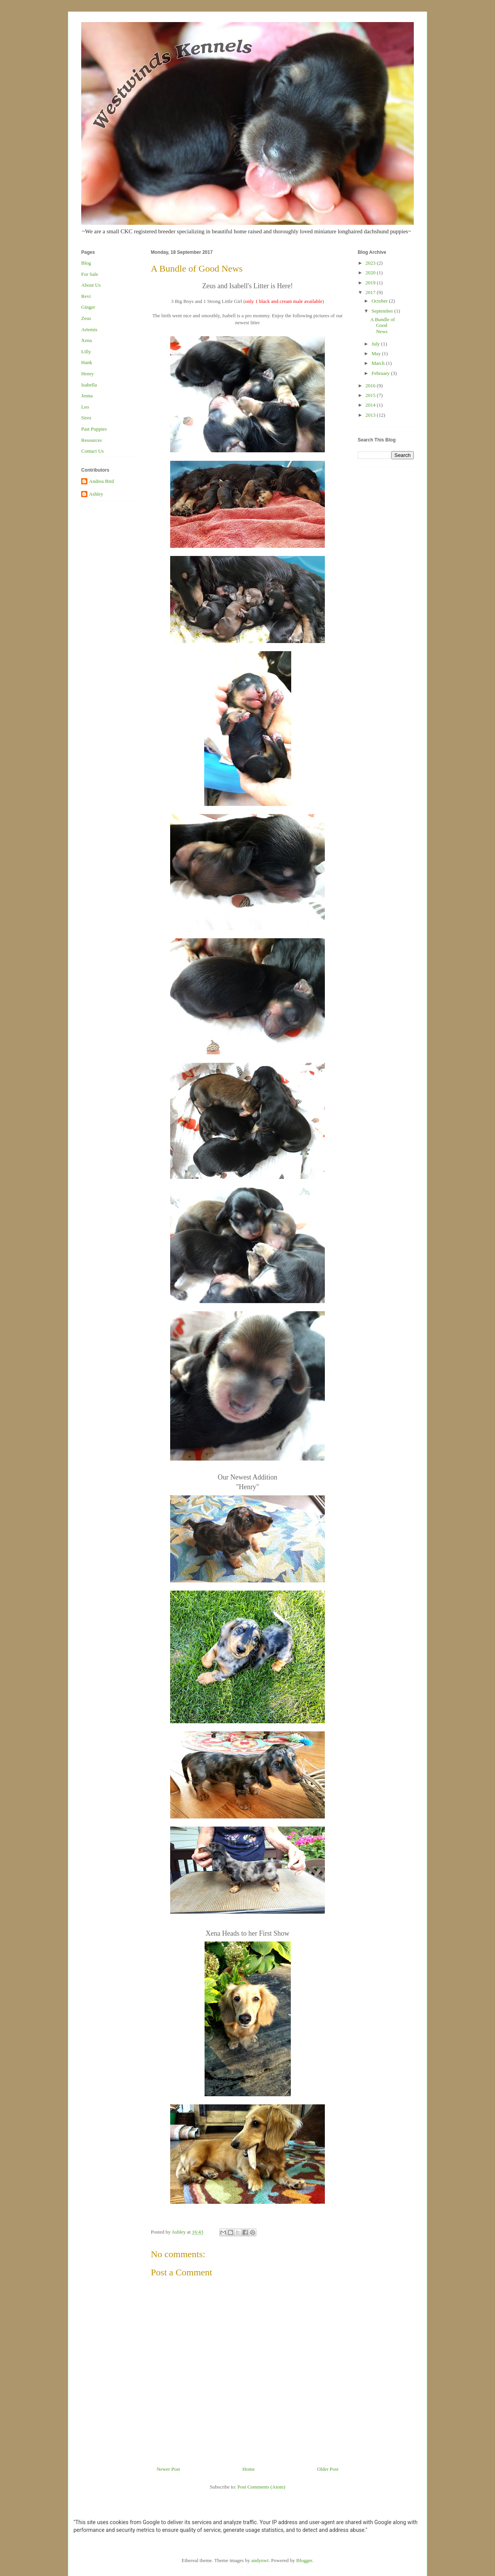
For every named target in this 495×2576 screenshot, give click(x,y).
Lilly (86, 351)
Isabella (89, 385)
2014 (371, 405)
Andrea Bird (101, 481)
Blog (86, 263)
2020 (371, 272)
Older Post (327, 2469)
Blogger (304, 2560)
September (383, 311)
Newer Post (168, 2469)
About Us (91, 285)
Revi (86, 296)
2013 (371, 415)
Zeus (86, 318)
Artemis (89, 329)
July (376, 344)
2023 (371, 263)
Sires (86, 418)
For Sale (89, 274)
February (381, 373)
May (377, 353)
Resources (91, 440)
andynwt (260, 2560)
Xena (86, 340)
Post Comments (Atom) (261, 2487)
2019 (371, 283)
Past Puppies (94, 429)
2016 (371, 385)
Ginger (88, 307)
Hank (86, 362)
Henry (87, 373)
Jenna (87, 396)
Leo (85, 407)
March (379, 363)
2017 (371, 292)
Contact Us (92, 451)
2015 (371, 395)
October (380, 301)
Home (248, 2469)
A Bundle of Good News (382, 325)
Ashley (96, 494)
